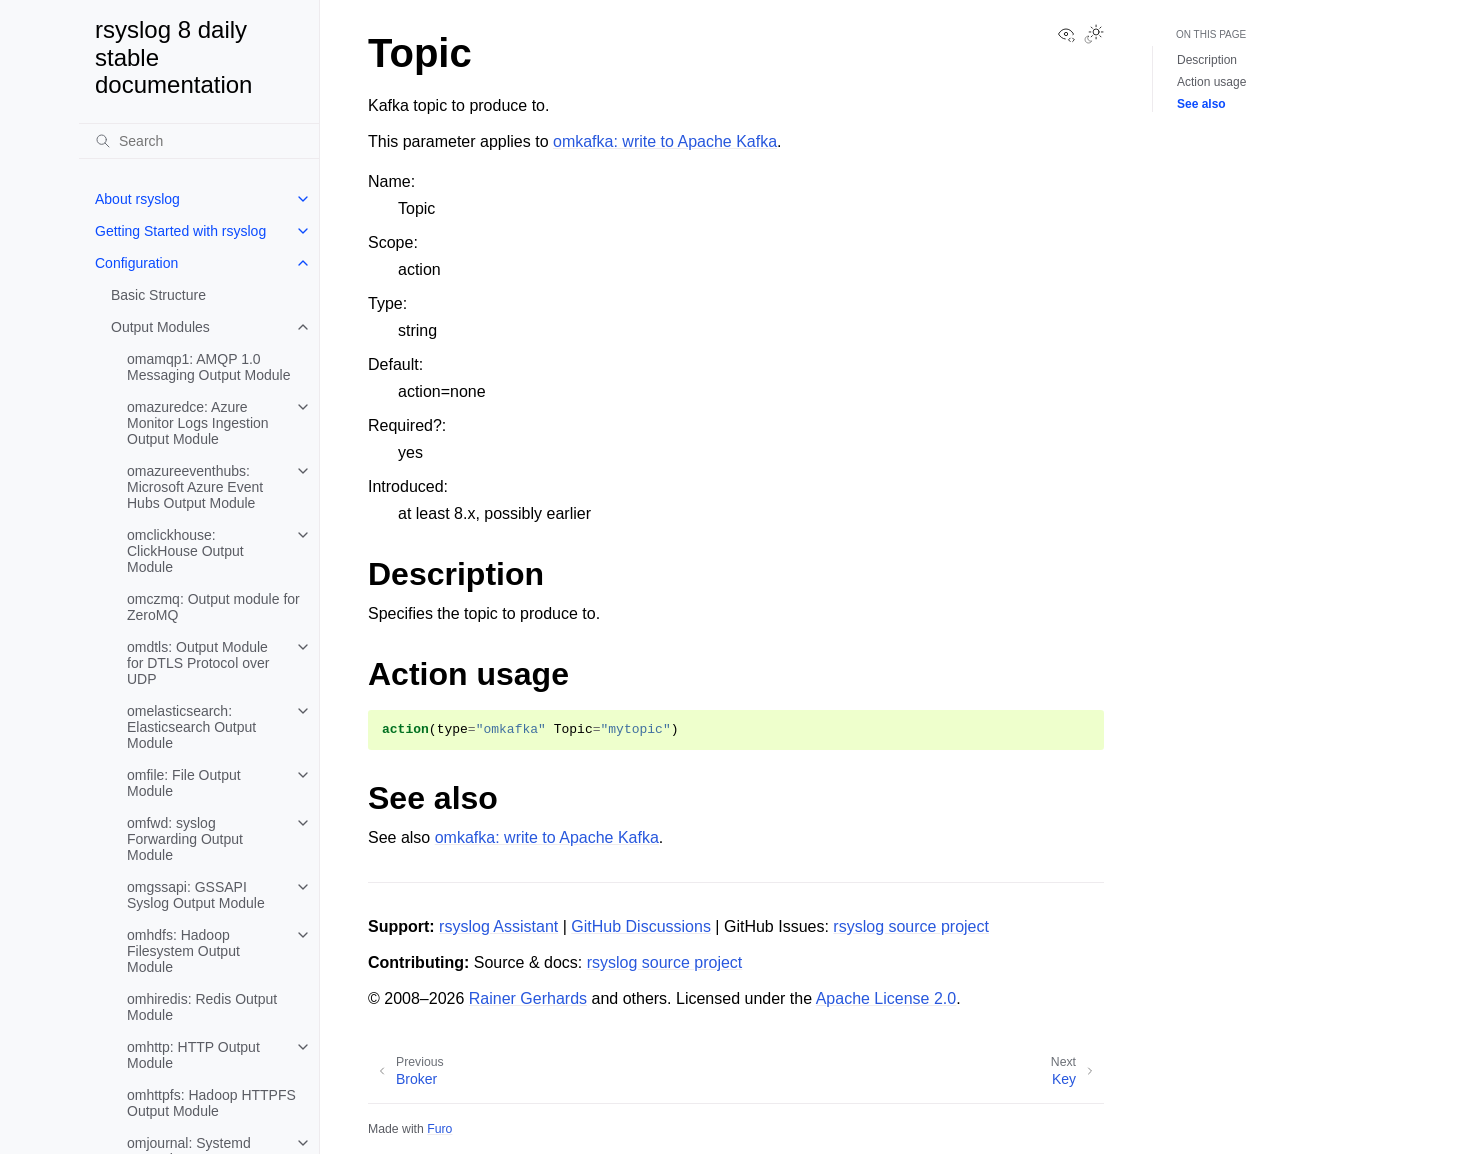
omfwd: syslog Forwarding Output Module (185, 839)
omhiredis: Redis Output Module (202, 1007)
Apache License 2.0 (886, 998)
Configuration (136, 263)
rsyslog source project (911, 926)
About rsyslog (137, 199)
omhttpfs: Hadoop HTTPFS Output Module (211, 1103)
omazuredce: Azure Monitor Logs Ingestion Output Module (198, 423)
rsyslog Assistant (498, 926)
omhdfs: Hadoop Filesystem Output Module (183, 951)
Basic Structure (158, 295)
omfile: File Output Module (184, 783)
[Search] (199, 141)
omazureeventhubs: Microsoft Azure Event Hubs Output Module (195, 487)
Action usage (1211, 82)
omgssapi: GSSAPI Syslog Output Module (196, 895)
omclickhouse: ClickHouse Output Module (185, 551)
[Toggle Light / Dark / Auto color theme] (1094, 36)
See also (1201, 104)
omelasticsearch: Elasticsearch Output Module (191, 727)
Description (1207, 60)
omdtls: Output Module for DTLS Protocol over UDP (198, 663)
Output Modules (160, 327)
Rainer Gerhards (528, 998)
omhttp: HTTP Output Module (193, 1055)
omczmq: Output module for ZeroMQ (213, 607)
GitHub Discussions (641, 926)
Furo (439, 1129)
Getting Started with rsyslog (180, 231)
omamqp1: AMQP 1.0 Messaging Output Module (208, 367)
